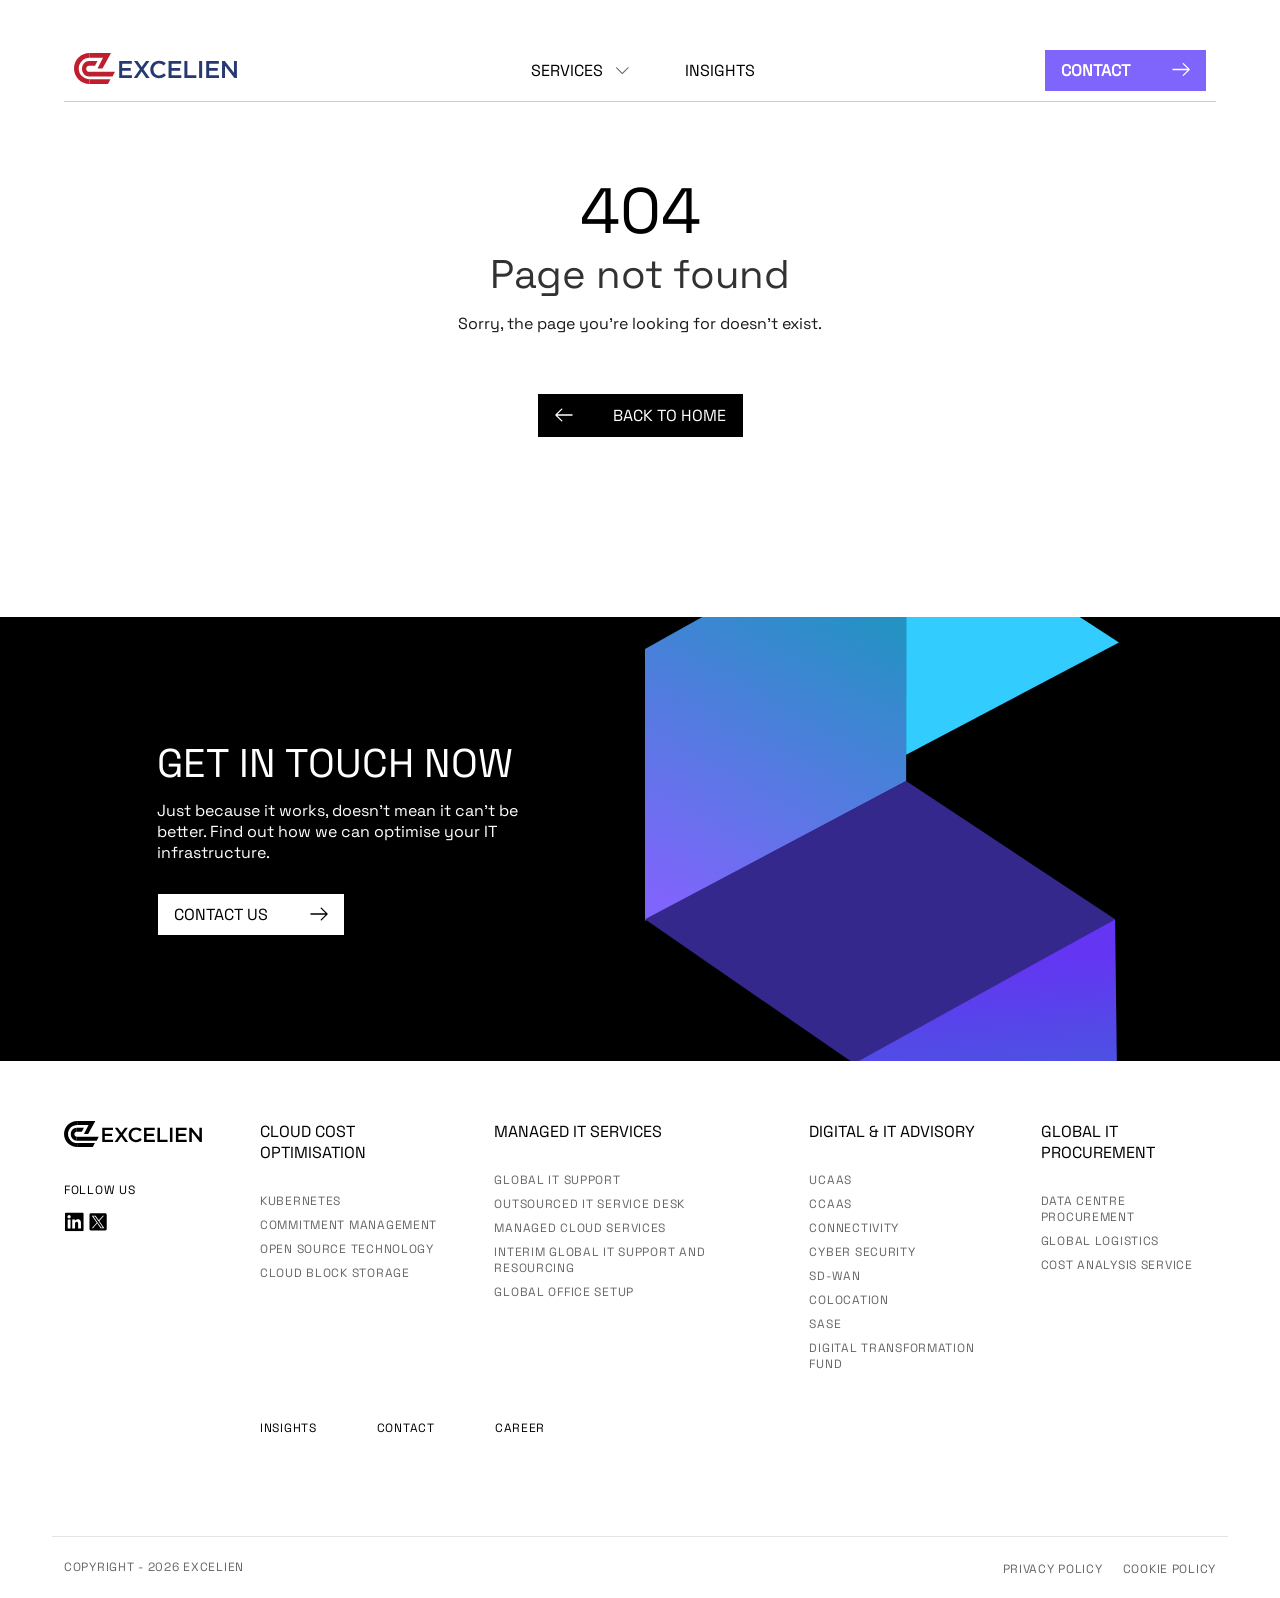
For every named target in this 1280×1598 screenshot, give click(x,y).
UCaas (830, 1180)
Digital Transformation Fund (891, 1356)
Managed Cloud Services (580, 1228)
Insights (720, 70)
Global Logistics (1100, 1241)
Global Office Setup (564, 1292)
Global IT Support (557, 1180)
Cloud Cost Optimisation (313, 1142)
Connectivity (854, 1228)
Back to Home (640, 415)
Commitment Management (348, 1225)
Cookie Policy (1169, 1569)
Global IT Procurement (1098, 1142)
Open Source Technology (347, 1249)
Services (567, 70)
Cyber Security (862, 1252)
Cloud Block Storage (335, 1273)
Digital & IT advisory (892, 1131)
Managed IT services (578, 1131)
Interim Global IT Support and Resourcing (599, 1260)
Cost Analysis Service (1117, 1265)
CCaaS (830, 1204)
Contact (1125, 70)
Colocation (848, 1300)
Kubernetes (300, 1201)
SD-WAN (834, 1276)
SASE (825, 1324)
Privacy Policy (1053, 1569)
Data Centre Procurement (1088, 1209)
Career (520, 1428)
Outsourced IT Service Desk (589, 1204)
